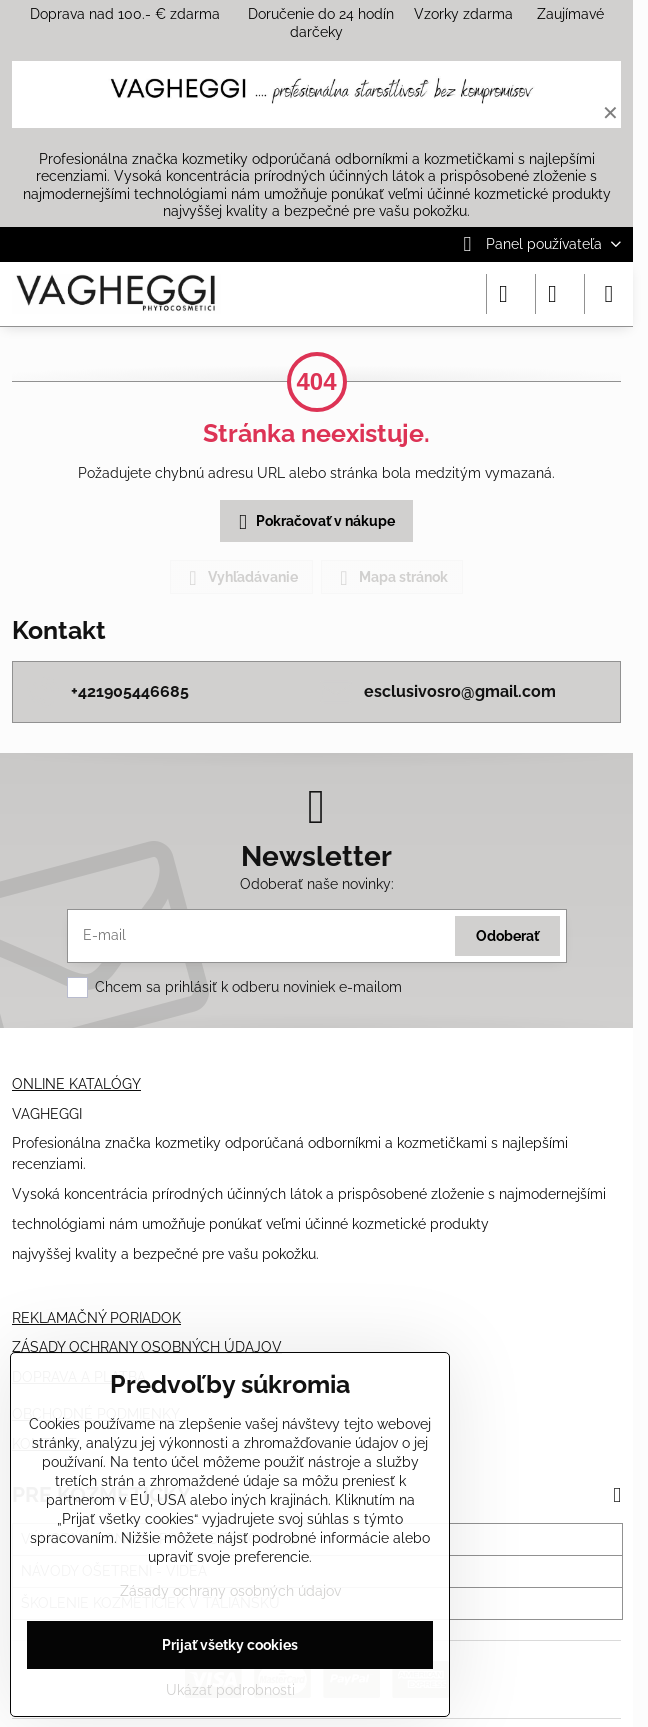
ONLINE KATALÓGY (76, 1084)
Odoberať (507, 936)
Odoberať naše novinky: (317, 884)
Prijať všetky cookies (230, 1645)
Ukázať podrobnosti (230, 1690)
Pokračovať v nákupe (313, 522)
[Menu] (609, 294)
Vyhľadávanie (240, 578)
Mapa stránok (391, 578)
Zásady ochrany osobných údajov (230, 1591)
